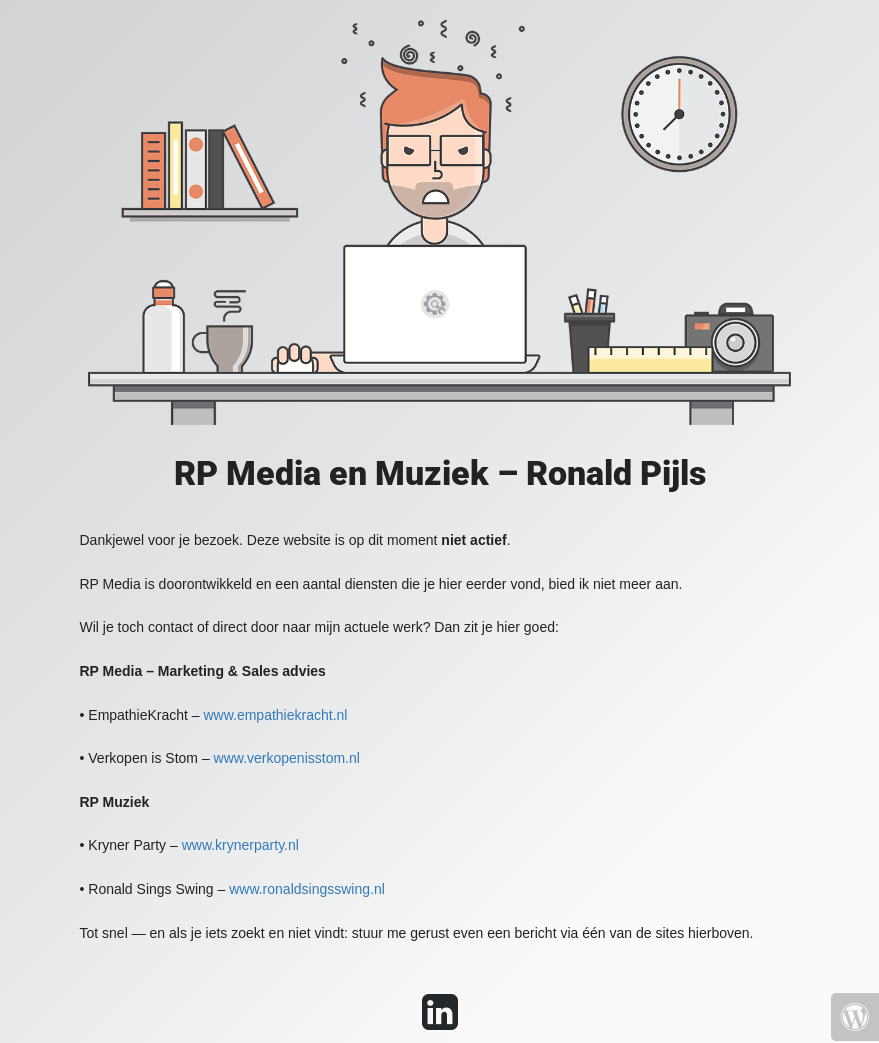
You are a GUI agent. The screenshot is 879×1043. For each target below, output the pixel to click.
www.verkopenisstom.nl (287, 758)
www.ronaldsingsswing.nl (307, 889)
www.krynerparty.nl (240, 845)
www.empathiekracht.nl (275, 715)
